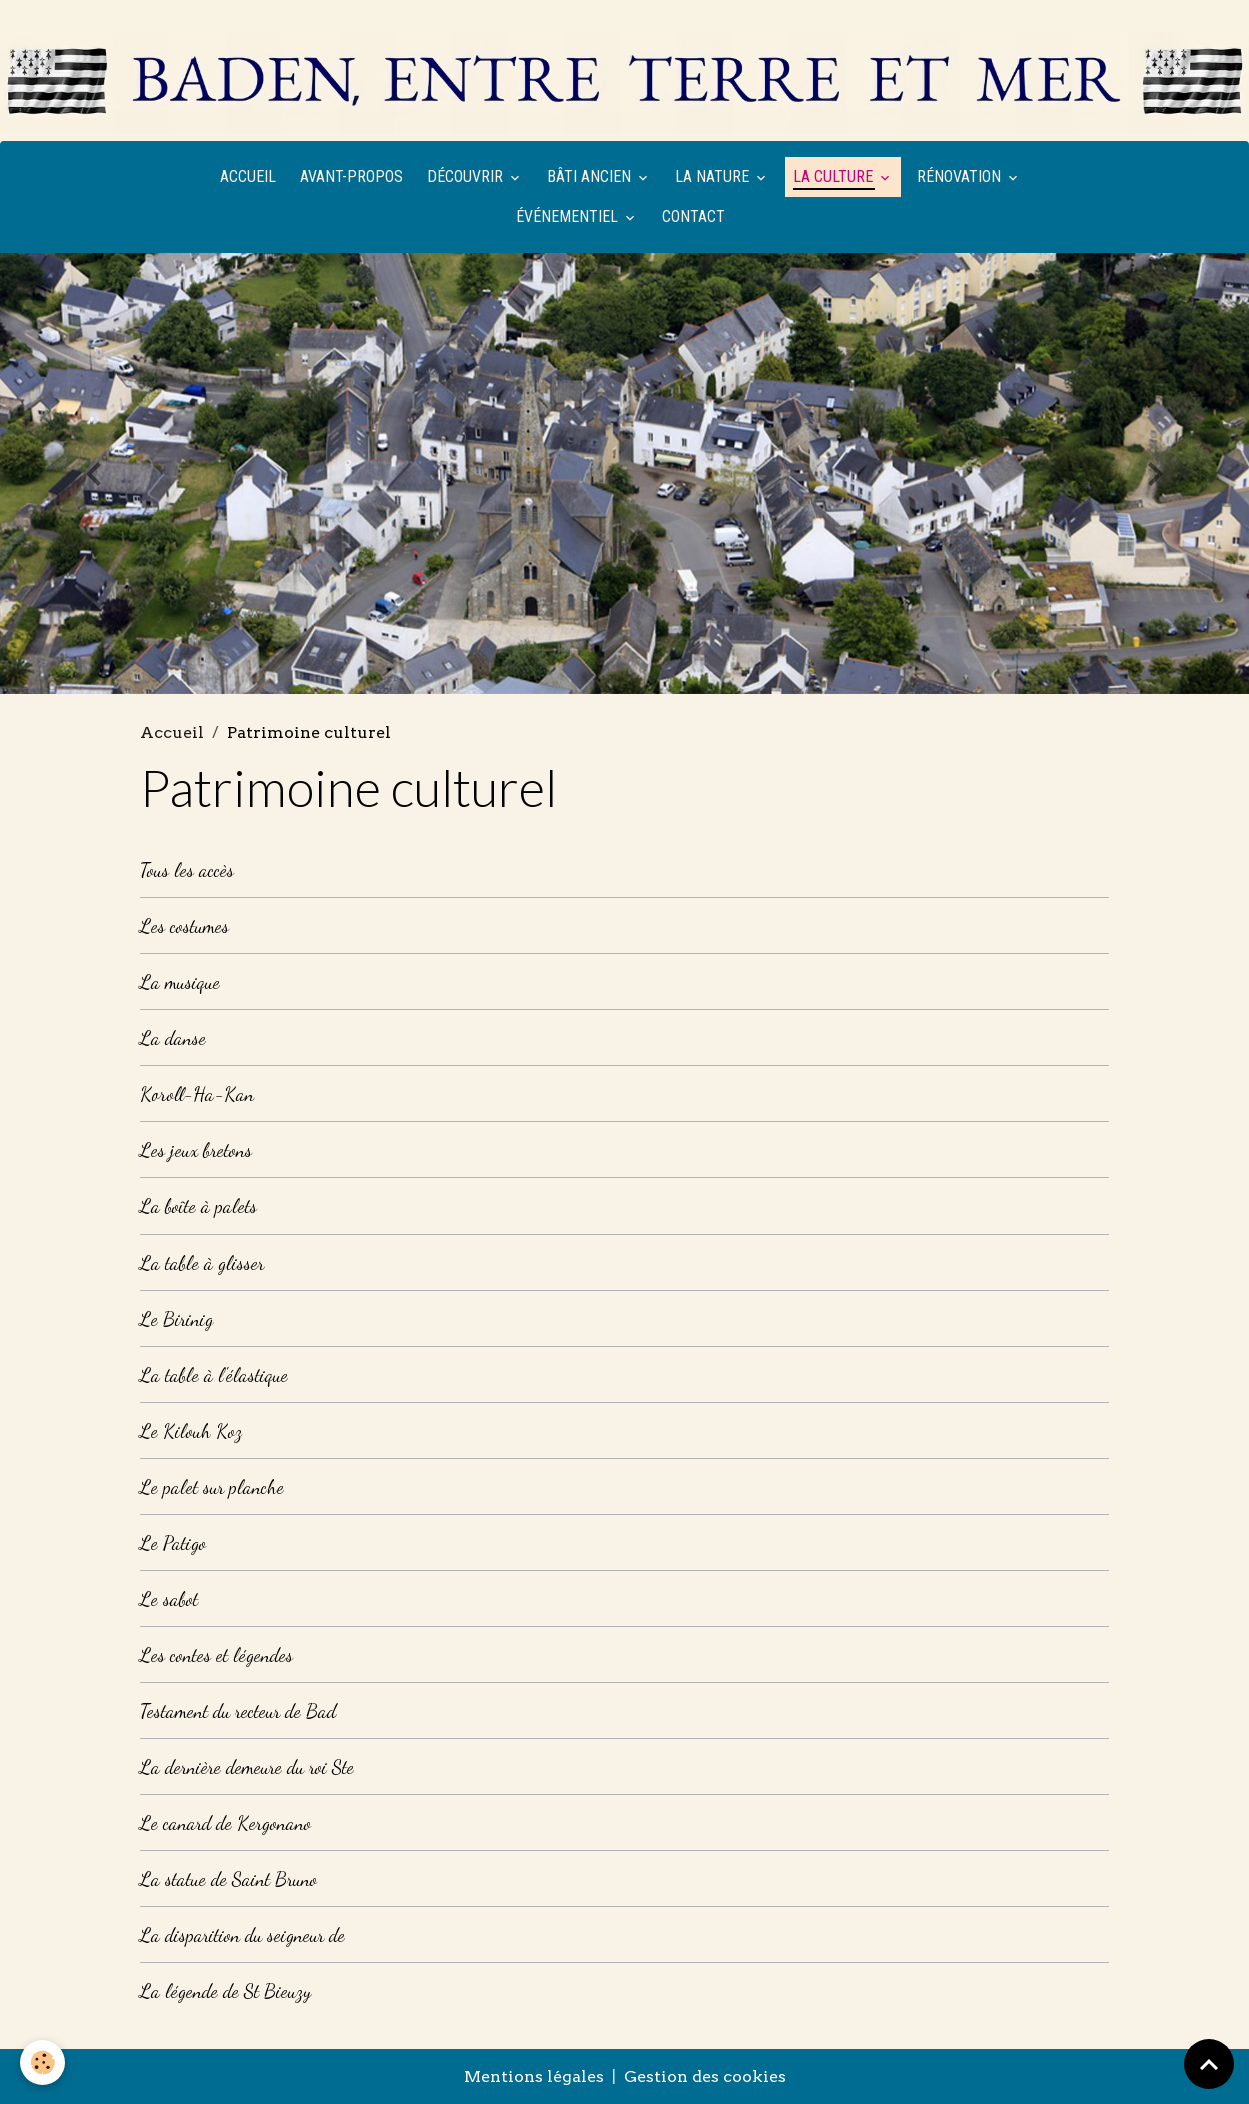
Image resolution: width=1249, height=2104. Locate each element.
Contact (693, 216)
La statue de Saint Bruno (228, 1878)
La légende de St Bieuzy (225, 1990)
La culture (835, 176)
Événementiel (569, 216)
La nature (714, 176)
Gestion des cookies (705, 2076)
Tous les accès (187, 869)
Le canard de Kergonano (225, 1822)
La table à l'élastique (214, 1374)
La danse (173, 1037)
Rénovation (961, 176)
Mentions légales (534, 2076)
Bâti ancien (591, 176)
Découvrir (467, 176)
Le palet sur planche (212, 1486)
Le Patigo (173, 1542)
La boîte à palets (198, 1205)
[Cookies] (42, 2062)
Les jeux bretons (196, 1149)
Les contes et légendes (216, 1654)
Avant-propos (351, 176)
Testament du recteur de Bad (238, 1710)
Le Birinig (176, 1318)
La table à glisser (202, 1262)
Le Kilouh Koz (191, 1430)
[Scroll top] (1209, 2064)
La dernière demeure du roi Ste (247, 1766)
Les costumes (184, 925)
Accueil (248, 176)
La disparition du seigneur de (242, 1934)
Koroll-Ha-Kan (197, 1093)
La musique (180, 981)
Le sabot (169, 1598)
